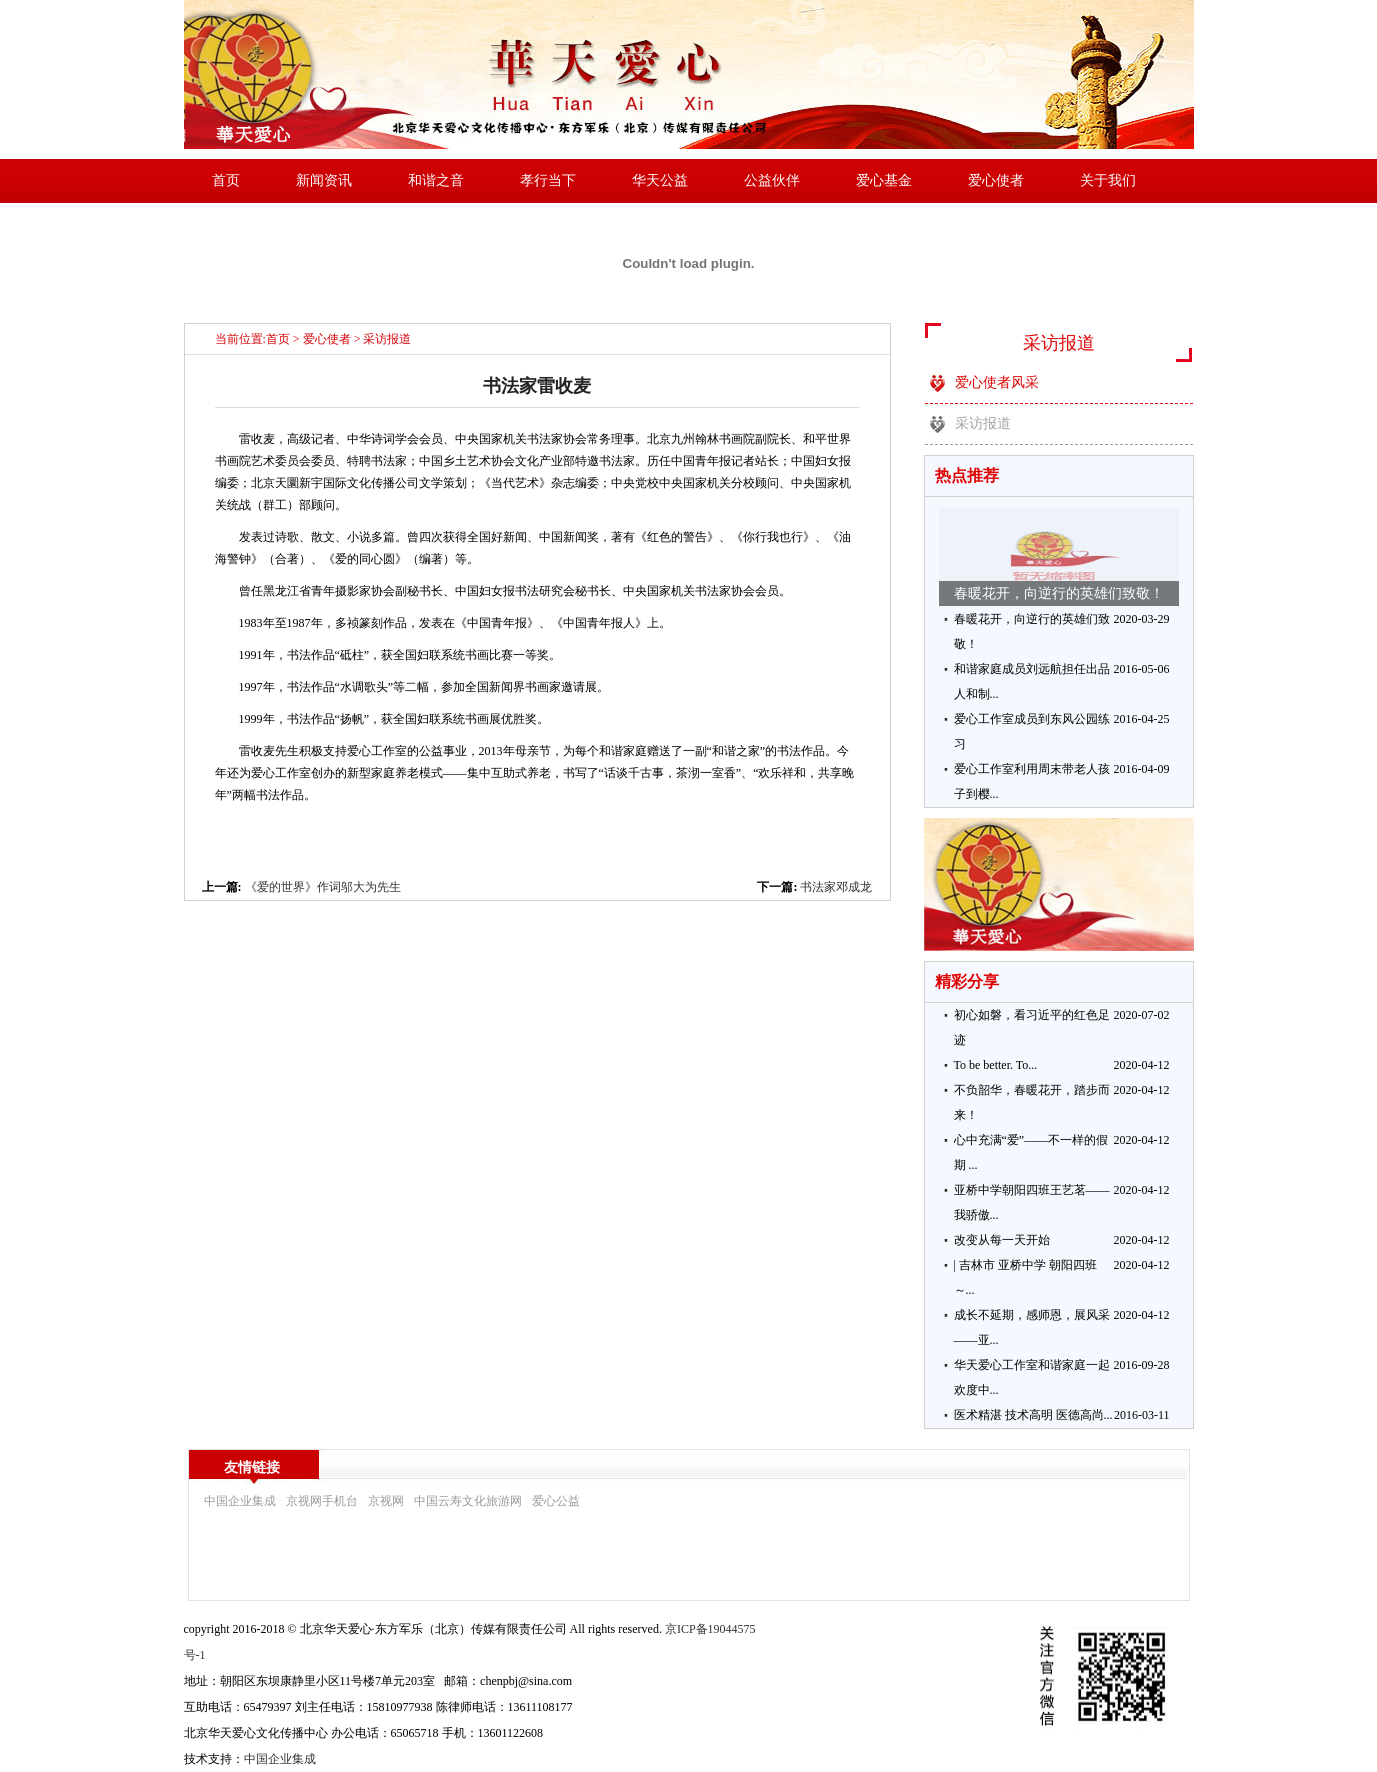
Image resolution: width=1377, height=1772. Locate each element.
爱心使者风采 (997, 382)
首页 (226, 180)
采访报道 (387, 339)
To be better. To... (996, 1065)
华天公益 (660, 180)
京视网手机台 (322, 1501)
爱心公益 (556, 1501)
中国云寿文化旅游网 (468, 1501)
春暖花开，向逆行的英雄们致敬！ (1059, 593)
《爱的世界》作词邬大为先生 (323, 887)
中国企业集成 (240, 1501)
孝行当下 (548, 180)
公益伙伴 (772, 180)
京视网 (386, 1501)
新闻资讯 (324, 180)
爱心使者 (996, 180)
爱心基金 (884, 180)
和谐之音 (436, 180)
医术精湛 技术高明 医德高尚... (1033, 1415)
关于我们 (1108, 180)
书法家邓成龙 (836, 887)
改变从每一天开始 (1002, 1240)
